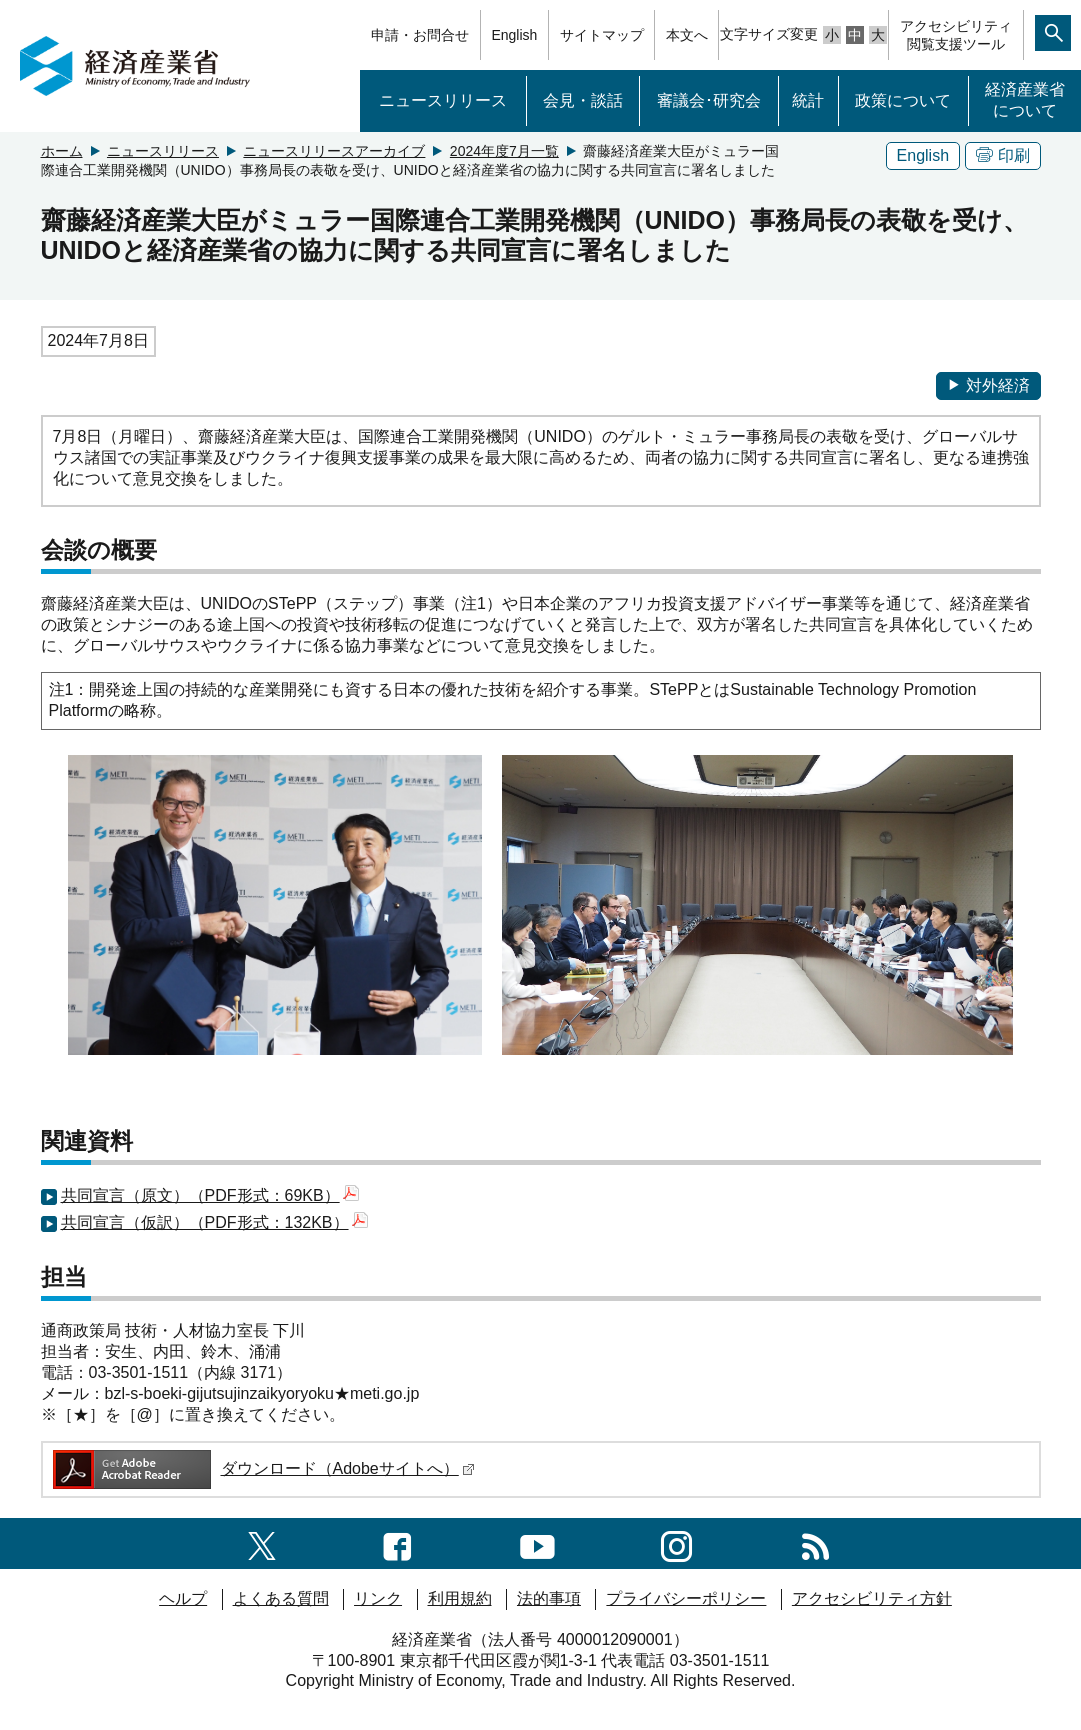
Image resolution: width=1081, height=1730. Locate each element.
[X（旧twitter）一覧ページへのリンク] (262, 1542)
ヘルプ (183, 1598)
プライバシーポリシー (686, 1598)
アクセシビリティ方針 (872, 1598)
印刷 (1003, 155)
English (514, 35)
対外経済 (988, 385)
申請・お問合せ (420, 35)
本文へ (687, 35)
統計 (808, 100)
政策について (903, 100)
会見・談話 (583, 100)
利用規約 (460, 1598)
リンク (378, 1598)
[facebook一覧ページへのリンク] (397, 1542)
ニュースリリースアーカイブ (334, 151)
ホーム (62, 151)
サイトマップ (602, 35)
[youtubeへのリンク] (537, 1542)
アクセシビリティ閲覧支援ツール (956, 35)
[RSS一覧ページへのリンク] (815, 1542)
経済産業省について (1025, 100)
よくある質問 (281, 1598)
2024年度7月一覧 (504, 151)
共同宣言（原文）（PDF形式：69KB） (210, 1195)
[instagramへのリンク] (676, 1542)
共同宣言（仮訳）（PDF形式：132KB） (214, 1222)
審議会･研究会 (709, 100)
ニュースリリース (443, 100)
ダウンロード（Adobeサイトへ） (262, 1468)
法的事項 (549, 1598)
